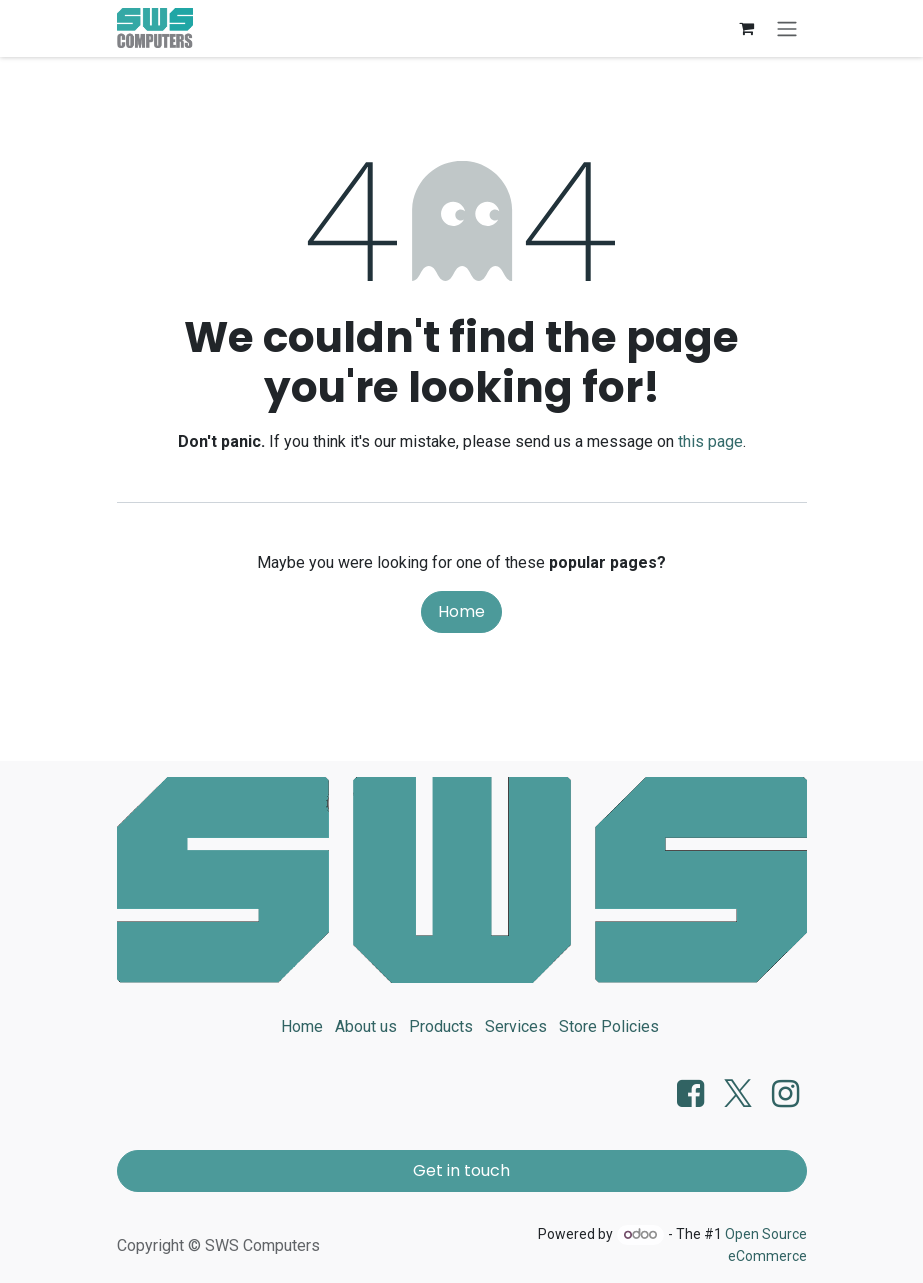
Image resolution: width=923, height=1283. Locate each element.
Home (461, 611)
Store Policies (609, 1026)
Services (516, 1026)
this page (710, 441)
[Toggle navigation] (787, 28)
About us (366, 1026)
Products (441, 1026)
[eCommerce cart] (747, 28)
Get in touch (461, 1170)
